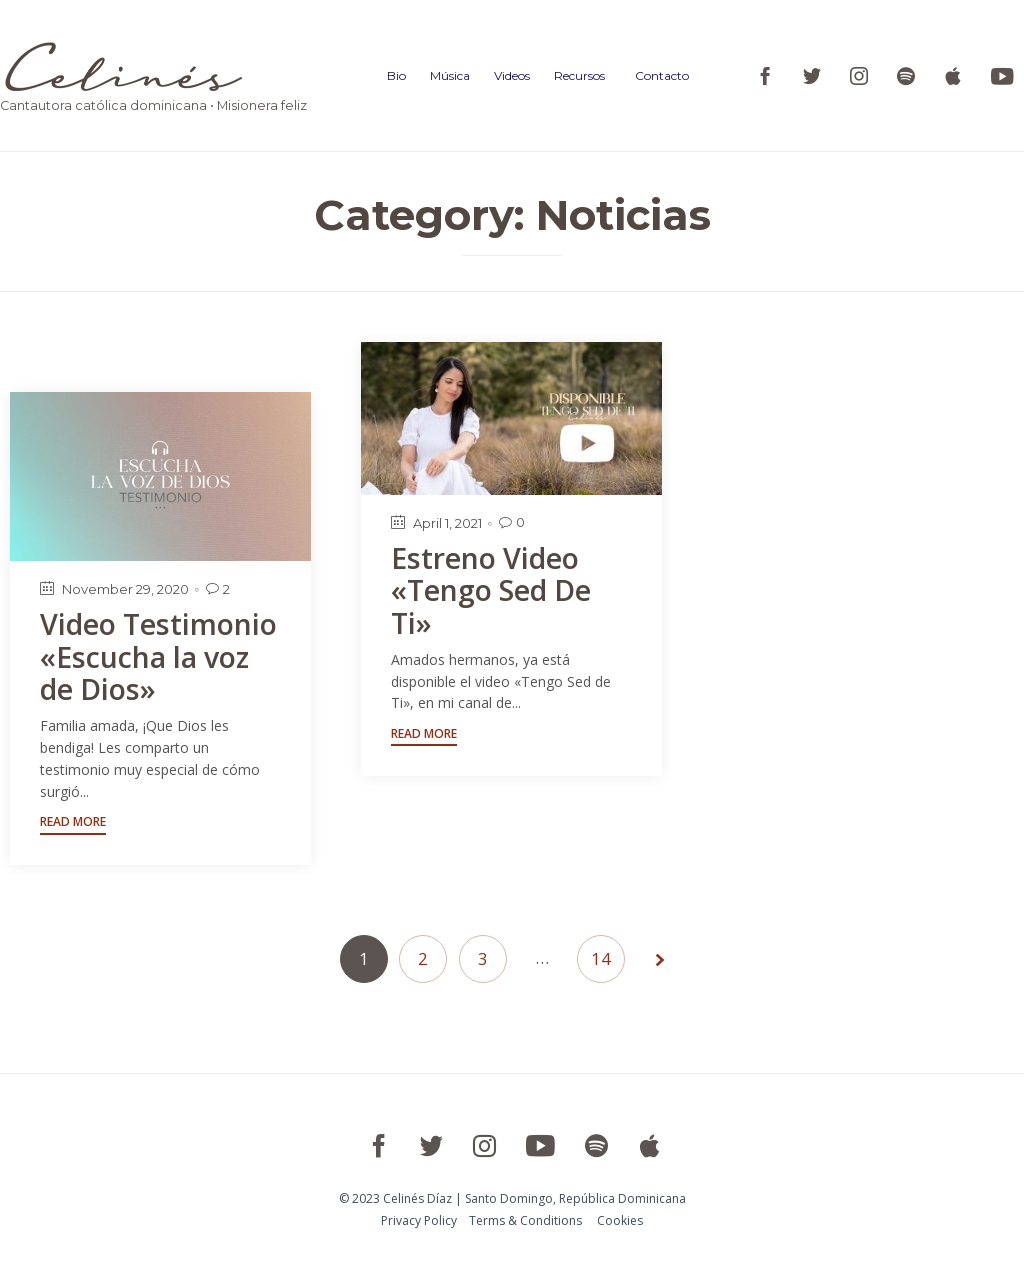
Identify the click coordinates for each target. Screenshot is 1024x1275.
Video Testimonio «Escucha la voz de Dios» (160, 656)
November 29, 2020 (125, 589)
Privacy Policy (419, 1220)
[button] (424, 736)
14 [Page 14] (601, 958)
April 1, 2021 (447, 523)
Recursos (579, 75)
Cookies (620, 1220)
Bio (396, 75)
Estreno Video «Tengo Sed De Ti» (493, 590)
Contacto (662, 75)
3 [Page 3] (483, 958)
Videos (512, 75)
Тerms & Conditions (525, 1220)
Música (450, 75)
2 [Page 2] (423, 958)
